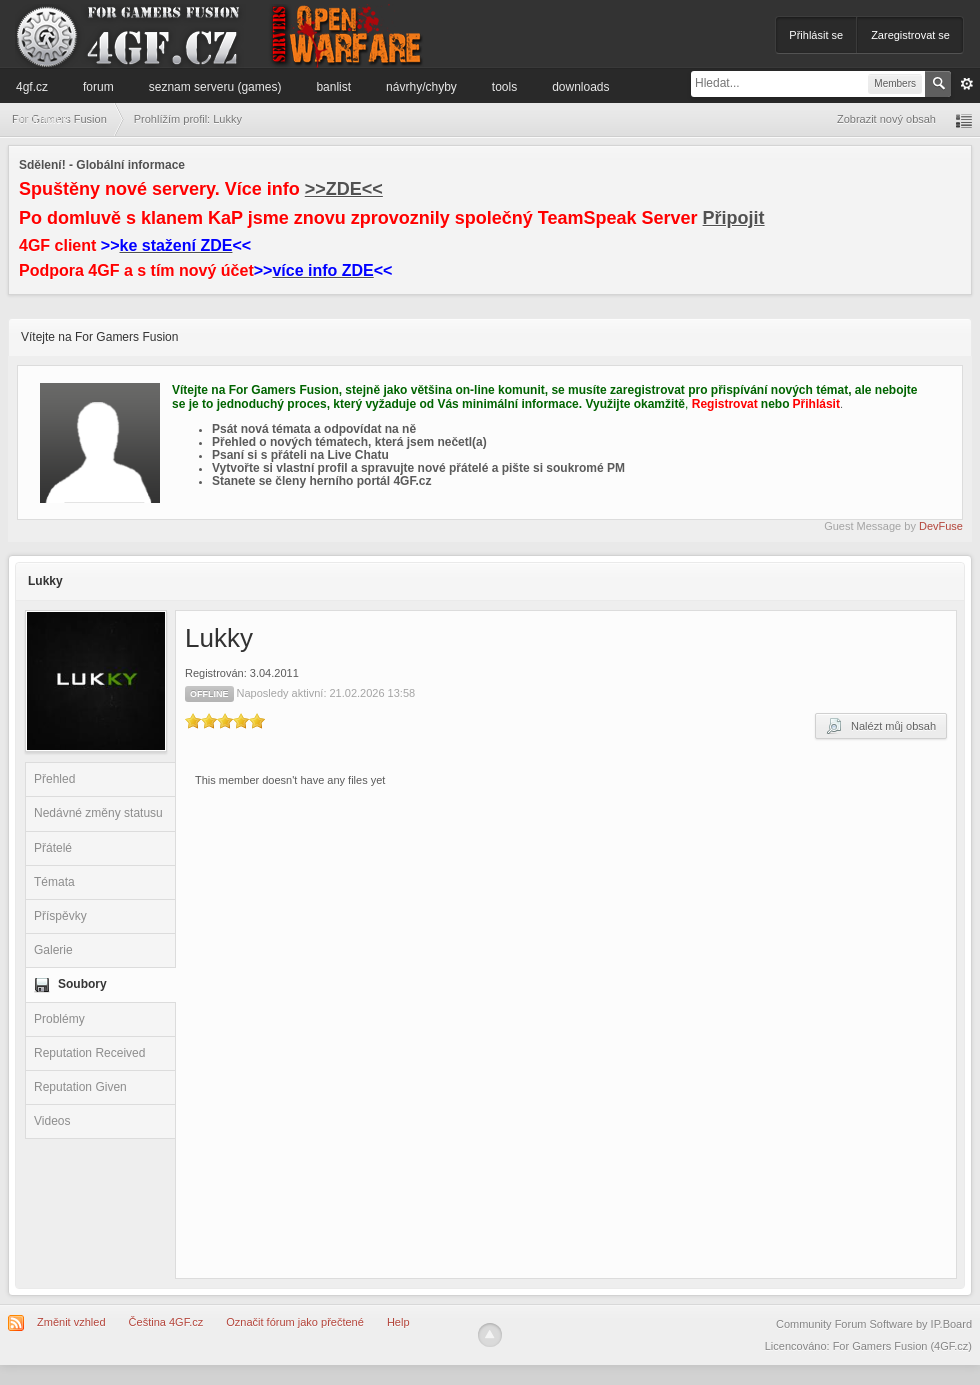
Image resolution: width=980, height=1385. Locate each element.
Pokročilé (967, 84)
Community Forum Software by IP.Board (874, 1324)
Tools (504, 87)
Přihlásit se (816, 35)
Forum (98, 87)
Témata (54, 882)
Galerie (53, 950)
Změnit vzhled (71, 1322)
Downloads (580, 87)
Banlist (333, 87)
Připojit (734, 218)
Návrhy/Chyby (421, 87)
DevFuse (941, 526)
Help (398, 1322)
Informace (42, 119)
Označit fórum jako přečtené (295, 1322)
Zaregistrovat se (910, 35)
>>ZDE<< (344, 189)
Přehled (54, 779)
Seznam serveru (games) (215, 87)
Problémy (59, 1019)
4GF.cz (32, 87)
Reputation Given (80, 1087)
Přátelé (53, 848)
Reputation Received (89, 1053)
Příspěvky (60, 916)
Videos (52, 1121)
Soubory (82, 984)
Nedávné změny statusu (98, 813)
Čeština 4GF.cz (166, 1322)
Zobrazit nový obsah (886, 119)
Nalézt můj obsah (881, 726)
